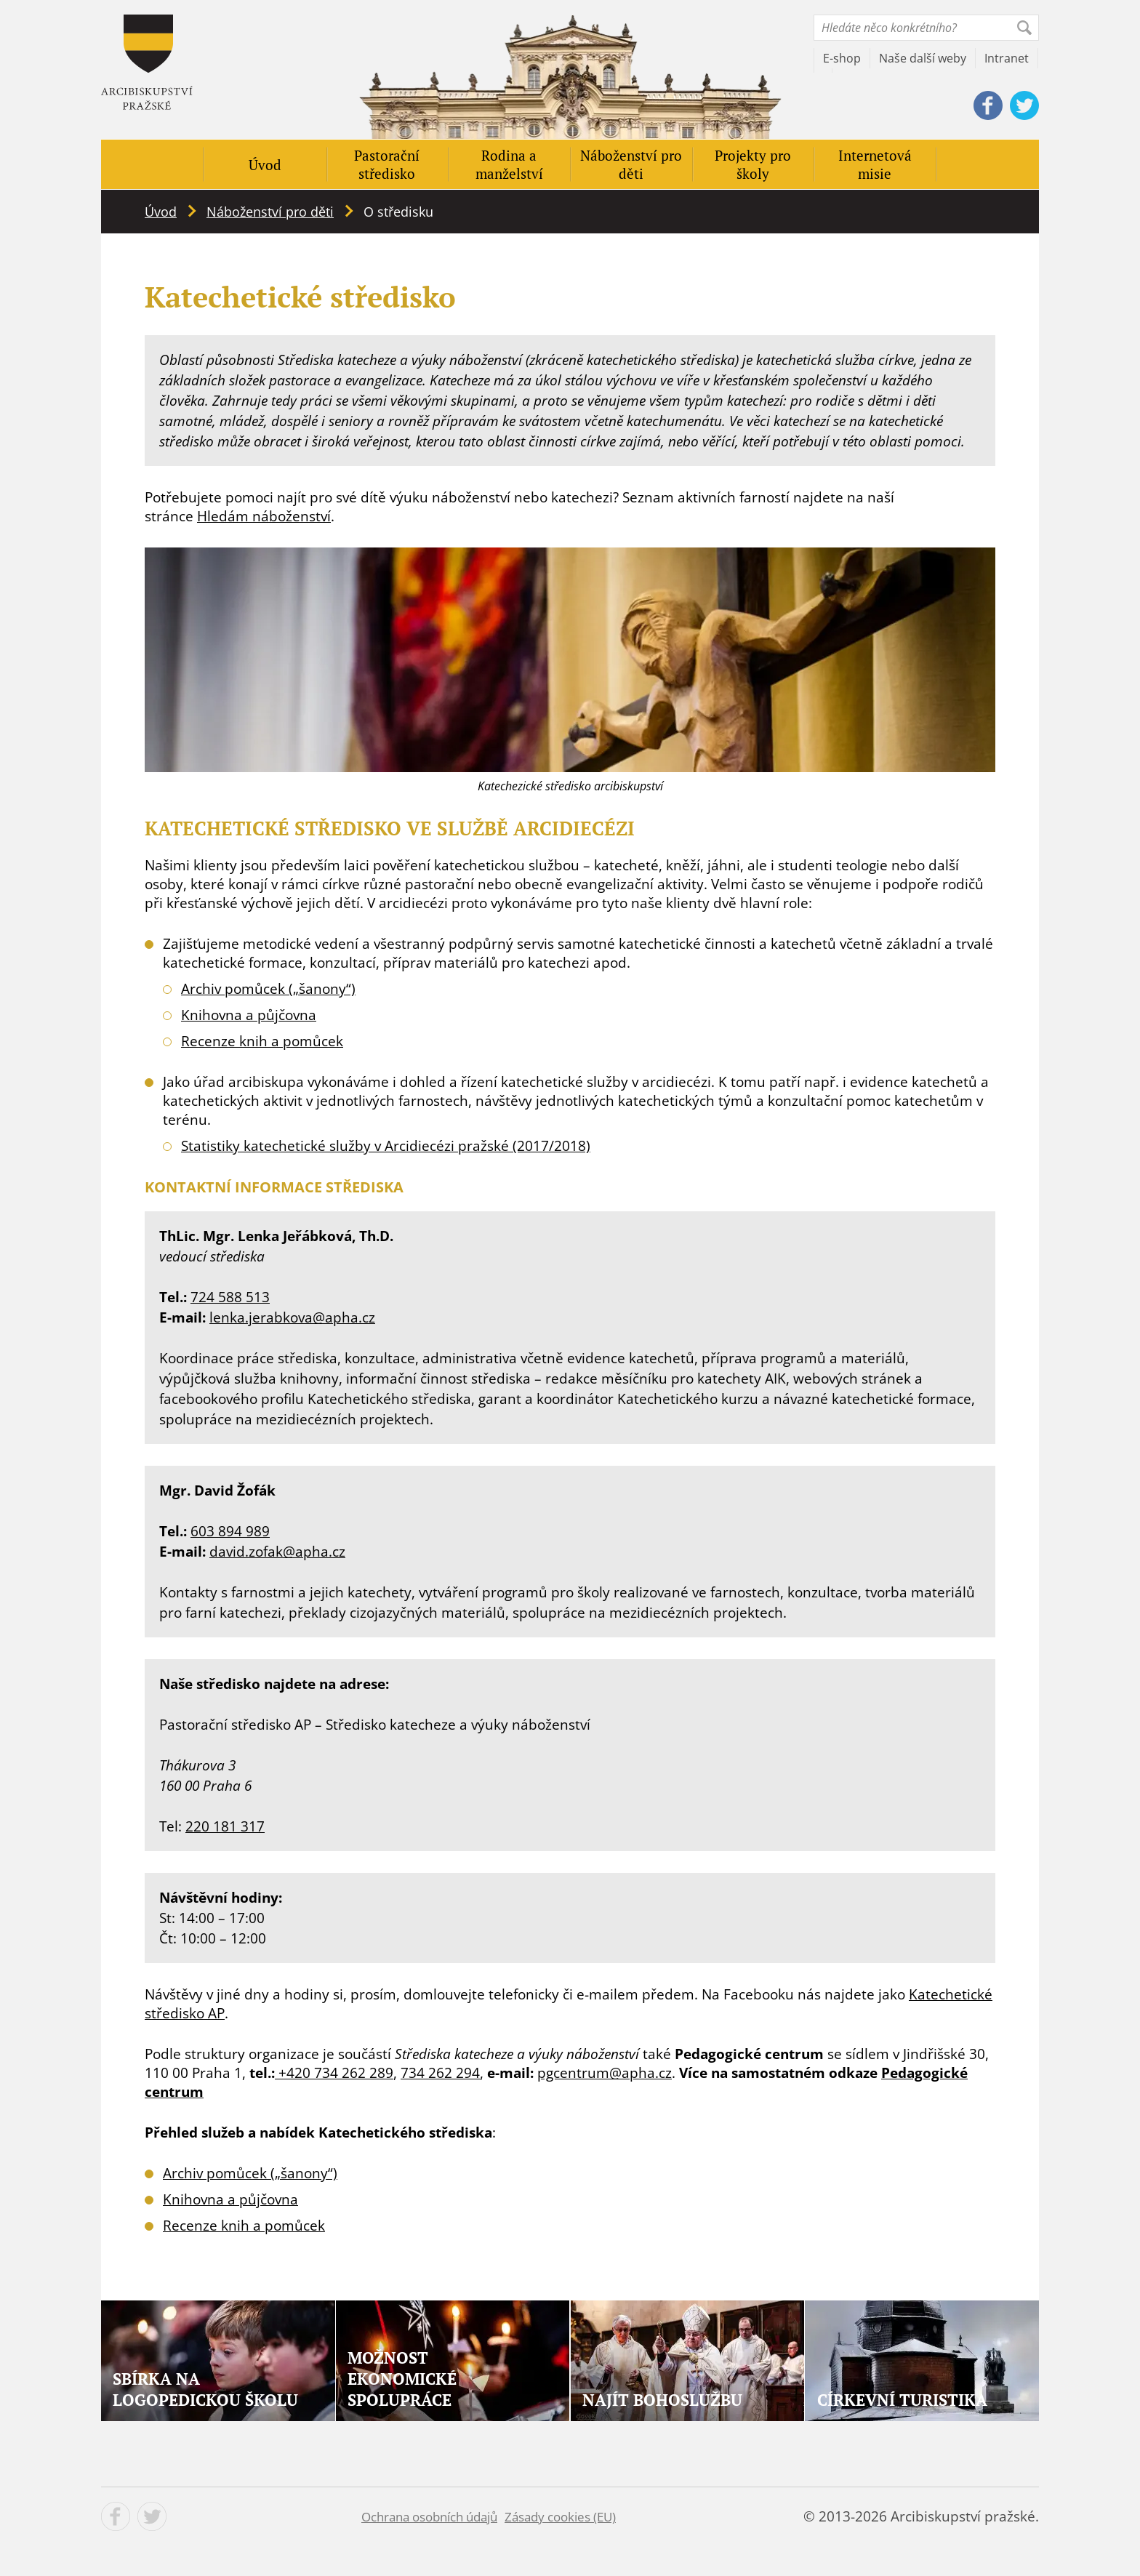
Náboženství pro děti (631, 164)
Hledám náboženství (264, 516)
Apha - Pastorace (147, 62)
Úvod (265, 165)
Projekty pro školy (753, 164)
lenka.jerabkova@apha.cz (292, 1317)
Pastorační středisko (387, 164)
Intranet (1006, 58)
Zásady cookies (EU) (560, 2516)
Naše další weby (922, 58)
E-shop (842, 58)
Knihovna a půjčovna (248, 1015)
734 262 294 (440, 2072)
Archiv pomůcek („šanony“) (268, 988)
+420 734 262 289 (334, 2072)
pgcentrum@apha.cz (604, 2072)
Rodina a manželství (509, 164)
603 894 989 (230, 1531)
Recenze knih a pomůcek (262, 1041)
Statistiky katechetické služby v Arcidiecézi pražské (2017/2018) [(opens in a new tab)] (385, 1145)
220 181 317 (225, 1826)
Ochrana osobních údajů (429, 2516)
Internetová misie (875, 164)
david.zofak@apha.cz (277, 1551)
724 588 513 (230, 1297)
